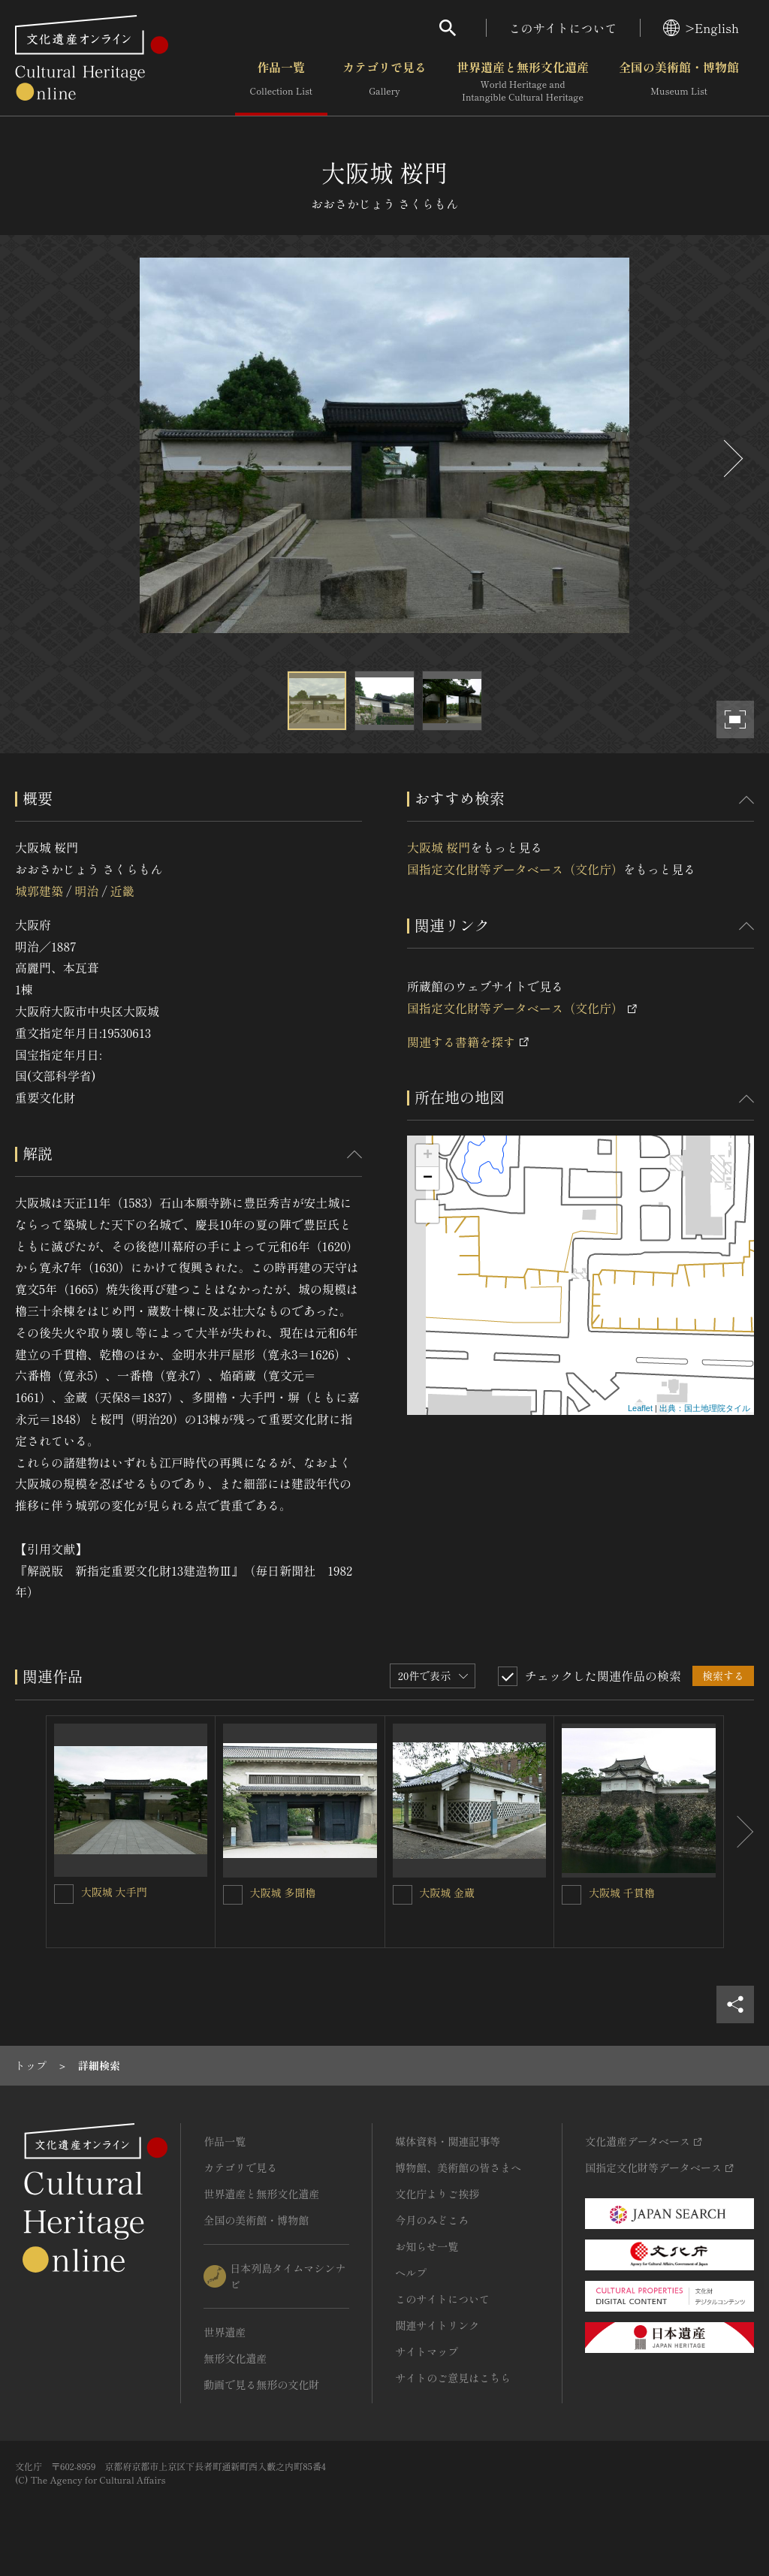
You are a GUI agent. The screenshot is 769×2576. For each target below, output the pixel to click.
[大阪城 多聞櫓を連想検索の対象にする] (233, 1895)
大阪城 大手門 (114, 1891)
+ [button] (428, 1156)
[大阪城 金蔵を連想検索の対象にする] (402, 1895)
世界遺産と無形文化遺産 (523, 82)
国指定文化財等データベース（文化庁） (515, 869)
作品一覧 (281, 82)
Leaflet (640, 1408)
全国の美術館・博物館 (679, 82)
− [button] (428, 1178)
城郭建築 (39, 891)
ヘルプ (411, 2272)
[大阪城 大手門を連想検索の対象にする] (64, 1894)
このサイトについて (563, 28)
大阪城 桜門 (438, 847)
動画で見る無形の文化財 (261, 2384)
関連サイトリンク (437, 2325)
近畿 (122, 891)
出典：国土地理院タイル (704, 1408)
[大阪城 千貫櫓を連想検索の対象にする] (571, 1895)
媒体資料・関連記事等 (447, 2141)
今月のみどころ (432, 2220)
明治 (86, 891)
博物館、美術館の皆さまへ (458, 2167)
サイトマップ (426, 2351)
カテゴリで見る (384, 82)
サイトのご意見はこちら (453, 2377)
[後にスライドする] (731, 458)
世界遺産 (225, 2331)
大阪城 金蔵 (447, 1892)
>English (701, 28)
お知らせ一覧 (426, 2246)
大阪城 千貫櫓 (622, 1892)
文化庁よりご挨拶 (437, 2193)
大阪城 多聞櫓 (283, 1892)
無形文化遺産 (235, 2358)
